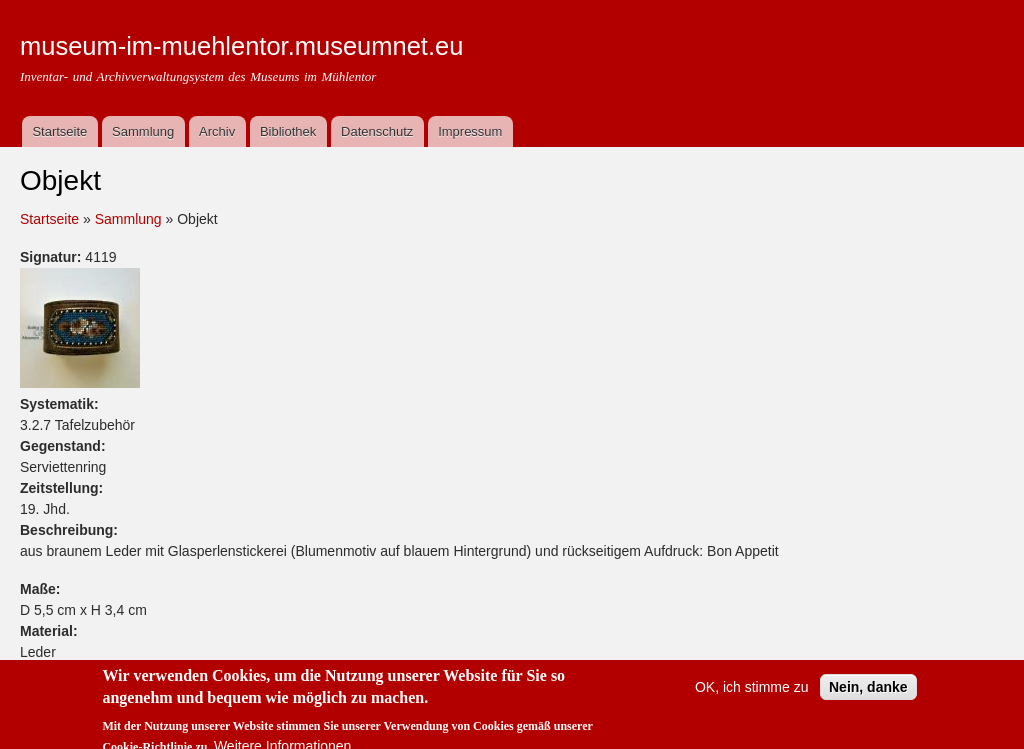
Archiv (217, 131)
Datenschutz (377, 131)
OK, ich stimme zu (752, 695)
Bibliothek (288, 131)
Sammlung (143, 131)
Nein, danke (868, 695)
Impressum (470, 131)
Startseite (59, 131)
